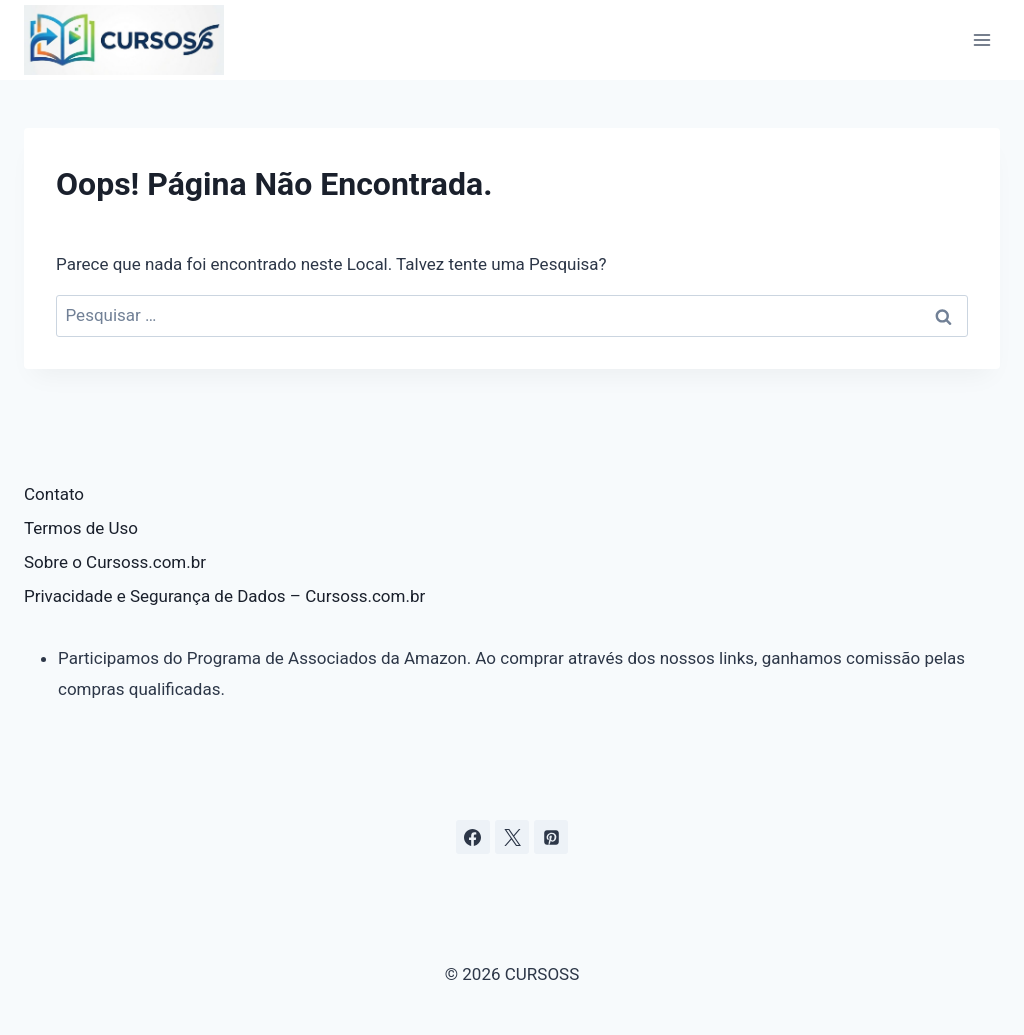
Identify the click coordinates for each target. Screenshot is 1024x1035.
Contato (54, 494)
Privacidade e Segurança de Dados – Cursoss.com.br (224, 596)
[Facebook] (473, 837)
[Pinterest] (551, 837)
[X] (512, 837)
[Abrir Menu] (981, 39)
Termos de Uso (81, 528)
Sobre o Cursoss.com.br (115, 562)
